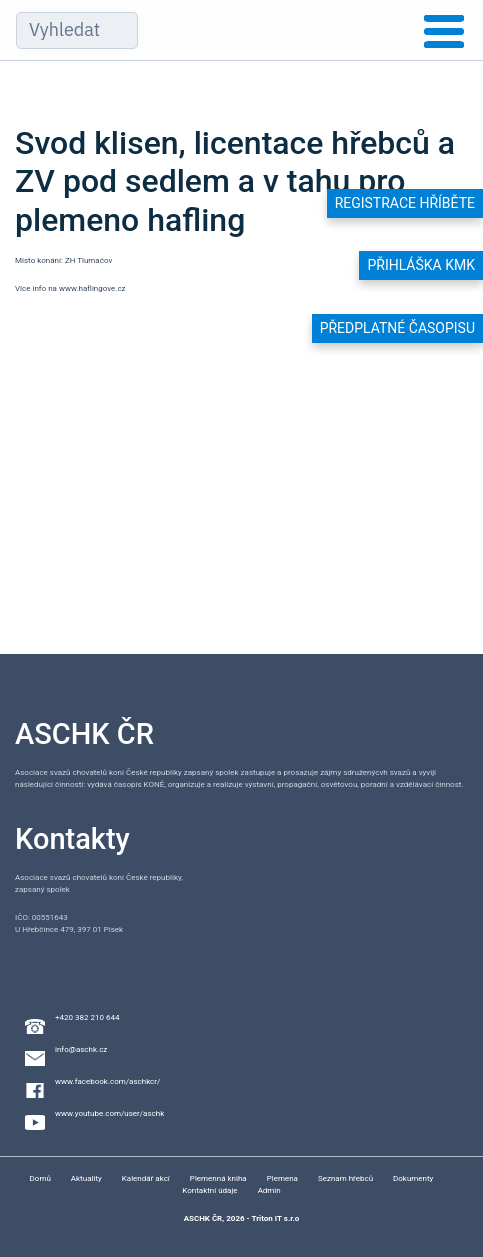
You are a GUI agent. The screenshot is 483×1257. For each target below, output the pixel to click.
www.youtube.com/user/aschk (109, 1113)
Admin (269, 1190)
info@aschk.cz (81, 1049)
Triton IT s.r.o (275, 1218)
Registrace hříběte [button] (405, 203)
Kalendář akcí (146, 1178)
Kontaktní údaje (209, 1190)
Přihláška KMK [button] (421, 265)
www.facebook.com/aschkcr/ (107, 1081)
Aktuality (86, 1178)
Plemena (282, 1178)
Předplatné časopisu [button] (397, 328)
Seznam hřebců (345, 1178)
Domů (40, 1178)
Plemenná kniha (218, 1178)
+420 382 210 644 (87, 1017)
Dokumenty (413, 1178)
